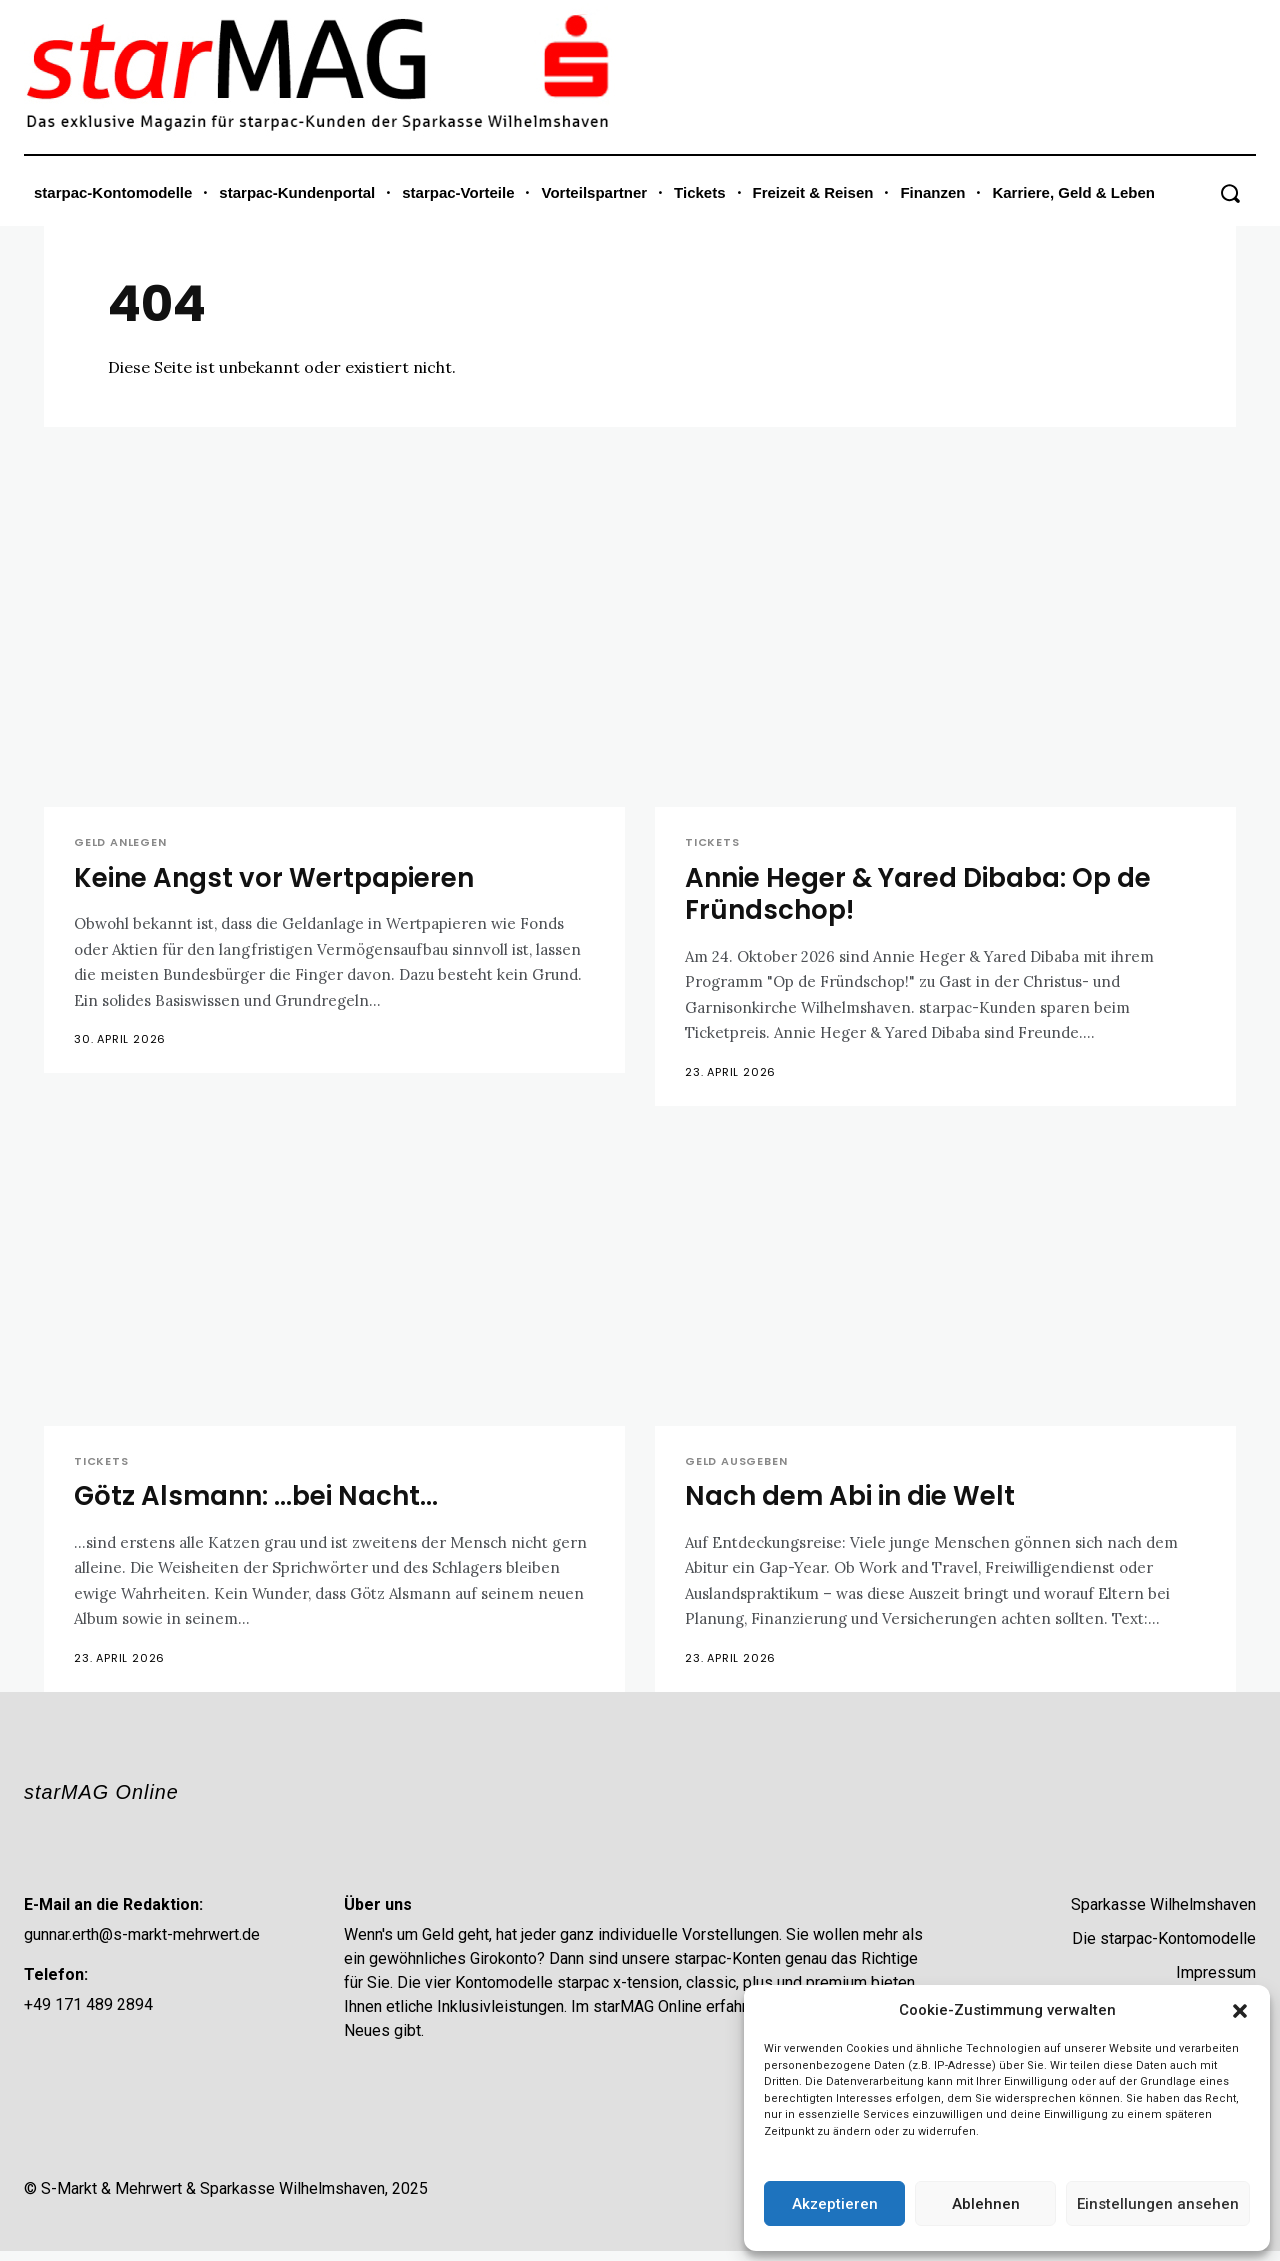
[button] (1240, 2011)
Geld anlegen (120, 842)
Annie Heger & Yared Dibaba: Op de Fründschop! (930, 894)
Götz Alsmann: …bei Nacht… (262, 1499)
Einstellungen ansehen (1158, 2204)
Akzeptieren (835, 2204)
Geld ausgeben (736, 1463)
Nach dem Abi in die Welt (857, 1499)
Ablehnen (986, 2204)
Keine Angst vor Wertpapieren (281, 878)
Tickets (712, 842)
